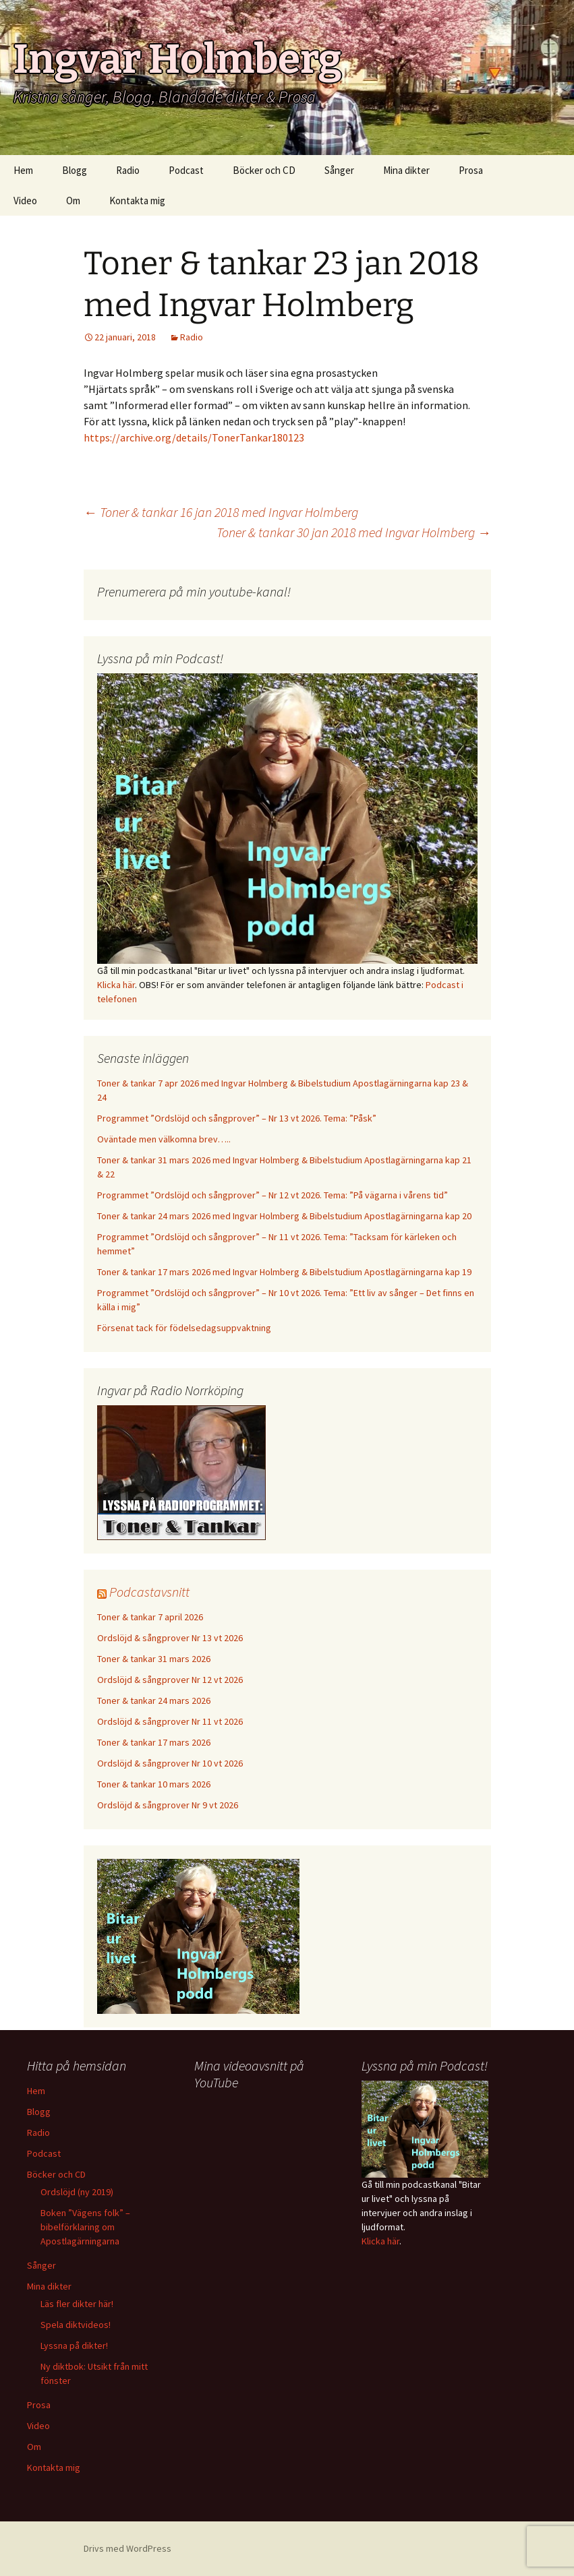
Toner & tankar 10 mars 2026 (153, 1784)
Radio (128, 170)
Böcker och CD (264, 170)
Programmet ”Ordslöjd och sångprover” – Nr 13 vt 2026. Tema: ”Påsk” (236, 1118)
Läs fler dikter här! (76, 2304)
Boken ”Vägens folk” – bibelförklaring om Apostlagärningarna (85, 2227)
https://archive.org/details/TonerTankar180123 (194, 437)
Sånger (339, 170)
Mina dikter (406, 170)
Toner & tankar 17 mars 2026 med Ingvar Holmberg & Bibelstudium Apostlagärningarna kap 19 (284, 1272)
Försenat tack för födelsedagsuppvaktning (184, 1328)
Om (73, 200)
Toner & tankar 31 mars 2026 (153, 1659)
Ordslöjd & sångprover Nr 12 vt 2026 (170, 1680)
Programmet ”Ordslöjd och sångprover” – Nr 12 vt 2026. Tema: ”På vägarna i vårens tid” (272, 1195)
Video (25, 200)
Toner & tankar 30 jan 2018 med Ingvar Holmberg (354, 532)
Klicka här (116, 985)
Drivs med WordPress (127, 2548)
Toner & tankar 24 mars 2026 (153, 1700)
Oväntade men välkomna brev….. (164, 1139)
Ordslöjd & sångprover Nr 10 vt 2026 (170, 1763)
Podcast (186, 170)
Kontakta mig (137, 200)
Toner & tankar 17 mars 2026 (153, 1742)
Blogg (74, 170)
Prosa (471, 170)
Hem (23, 170)
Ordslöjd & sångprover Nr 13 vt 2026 (170, 1638)
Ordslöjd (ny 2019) (76, 2192)
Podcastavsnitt (149, 1591)
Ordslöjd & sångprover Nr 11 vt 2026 (170, 1721)
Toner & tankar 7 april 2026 (150, 1617)
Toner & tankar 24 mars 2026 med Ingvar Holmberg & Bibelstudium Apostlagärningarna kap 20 (284, 1216)
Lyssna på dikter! (74, 2345)
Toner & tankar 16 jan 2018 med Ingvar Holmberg (221, 511)
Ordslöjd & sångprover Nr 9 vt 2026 (167, 1805)
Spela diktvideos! (75, 2325)
